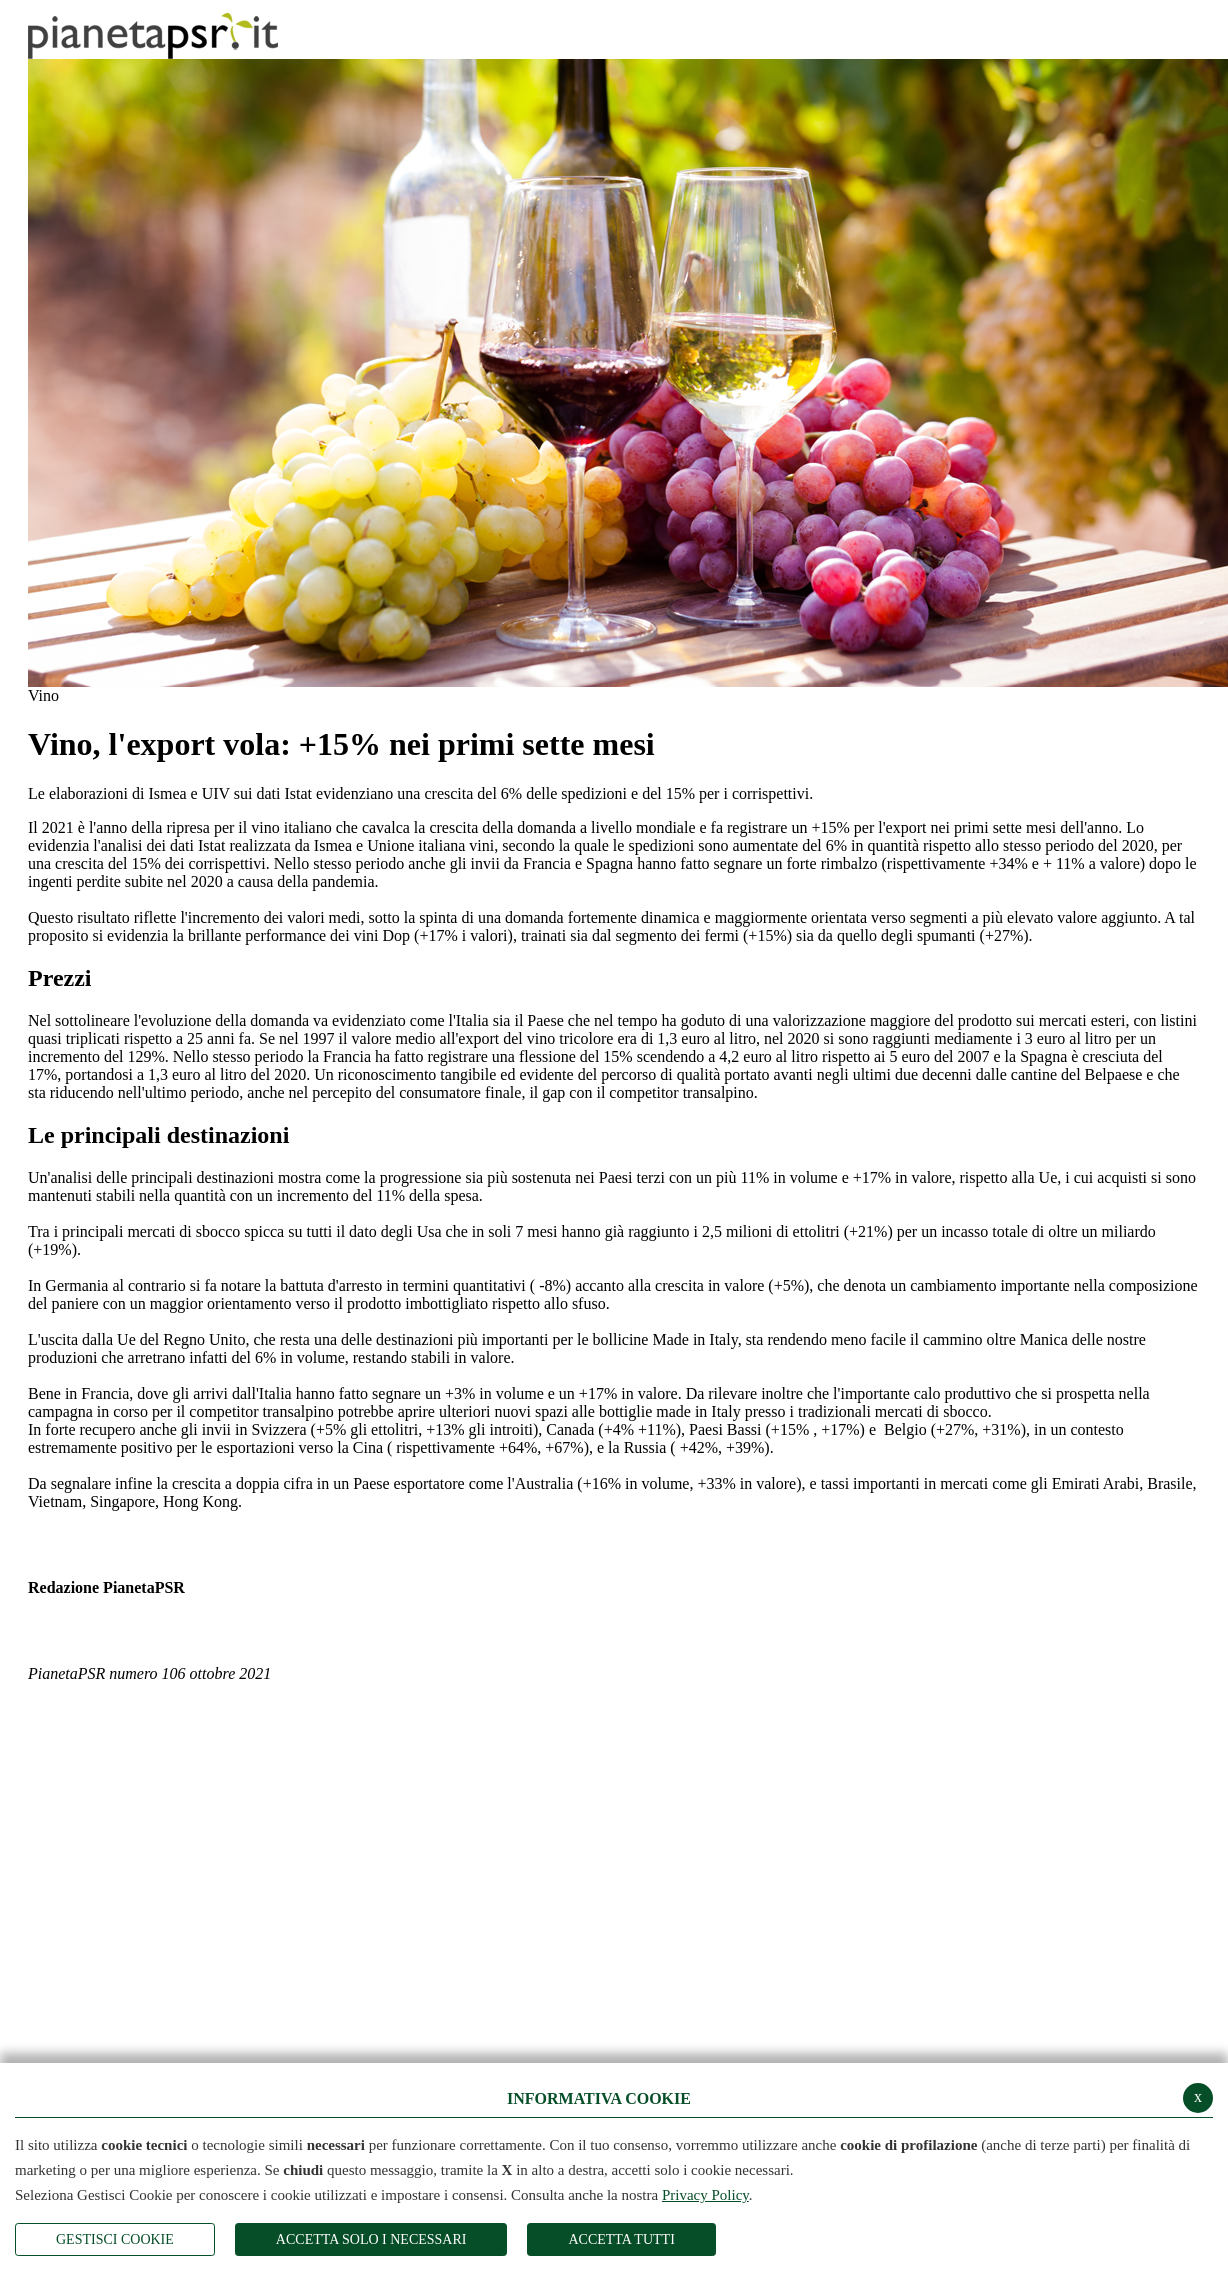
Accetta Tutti (621, 2239)
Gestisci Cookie (115, 2239)
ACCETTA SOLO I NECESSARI (371, 2239)
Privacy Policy (705, 2195)
